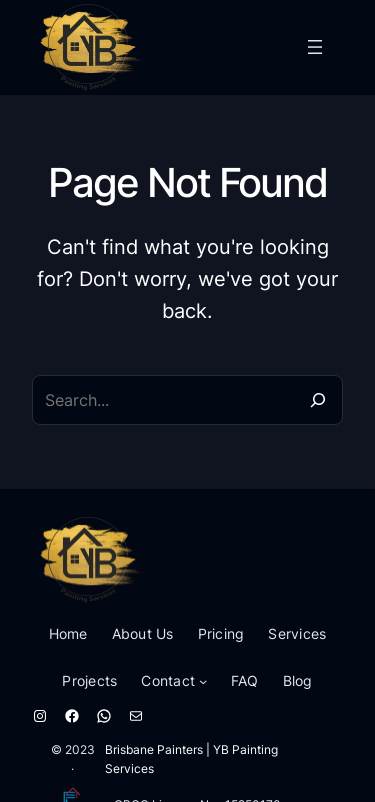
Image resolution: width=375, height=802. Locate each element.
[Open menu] (315, 47)
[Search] (318, 400)
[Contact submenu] (203, 681)
